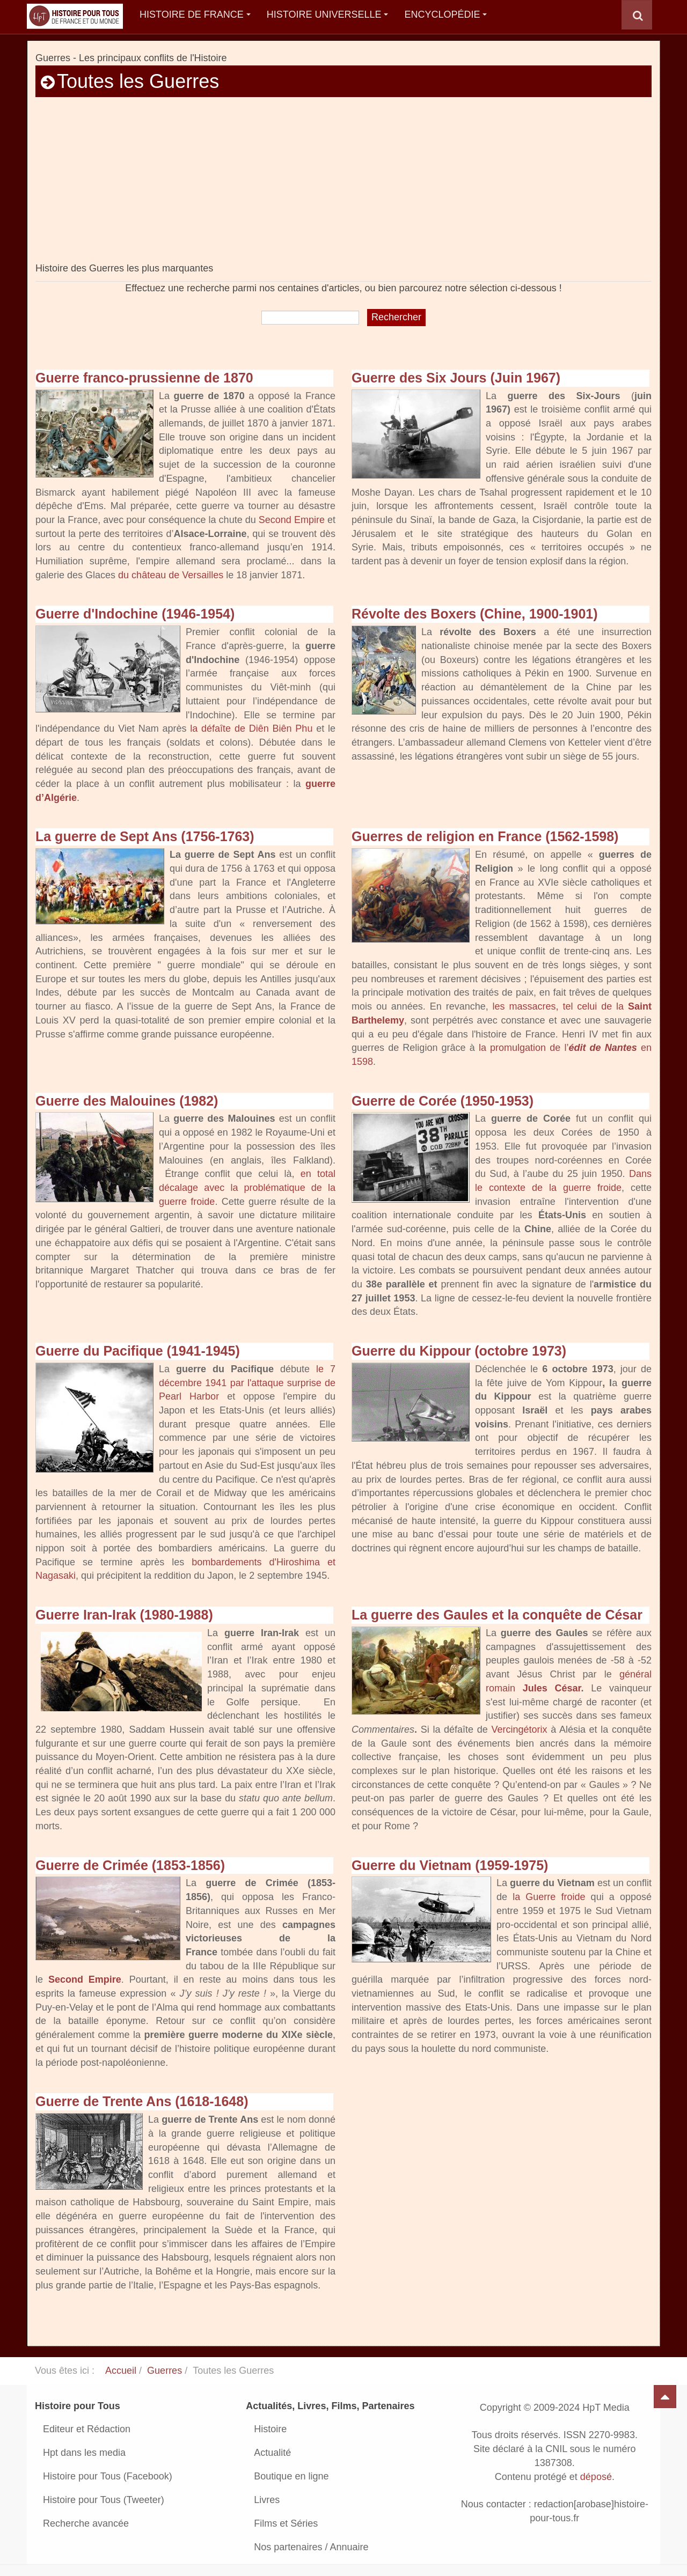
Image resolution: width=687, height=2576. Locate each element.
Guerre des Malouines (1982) (126, 1100)
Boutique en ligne (291, 2476)
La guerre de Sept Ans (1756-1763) (144, 836)
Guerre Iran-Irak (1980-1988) (124, 1614)
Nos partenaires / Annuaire (311, 2547)
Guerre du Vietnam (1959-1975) (450, 1865)
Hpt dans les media (84, 2452)
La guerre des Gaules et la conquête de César (497, 1614)
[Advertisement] (343, 187)
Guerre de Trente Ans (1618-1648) (141, 2101)
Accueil (120, 2370)
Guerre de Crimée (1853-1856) (130, 1865)
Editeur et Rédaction (86, 2429)
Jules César (552, 1688)
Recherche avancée (86, 2523)
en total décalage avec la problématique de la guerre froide (247, 1187)
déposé (596, 2476)
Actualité (272, 2452)
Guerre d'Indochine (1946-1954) (135, 613)
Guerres (164, 2370)
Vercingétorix (519, 1729)
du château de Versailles (170, 575)
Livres (267, 2499)
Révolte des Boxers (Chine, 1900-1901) (475, 613)
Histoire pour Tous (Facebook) (107, 2476)
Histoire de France (195, 14)
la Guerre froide (549, 1896)
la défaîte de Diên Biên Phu (251, 728)
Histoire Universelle (328, 14)
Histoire (270, 2429)
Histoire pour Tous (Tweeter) (103, 2499)
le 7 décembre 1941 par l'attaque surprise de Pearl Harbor (247, 1383)
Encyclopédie (445, 14)
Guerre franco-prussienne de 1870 (144, 377)
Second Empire (292, 519)
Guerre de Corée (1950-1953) (442, 1100)
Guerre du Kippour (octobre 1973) (459, 1350)
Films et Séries (286, 2523)
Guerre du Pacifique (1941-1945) (137, 1350)
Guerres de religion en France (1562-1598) (485, 836)
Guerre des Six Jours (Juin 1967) (456, 377)
